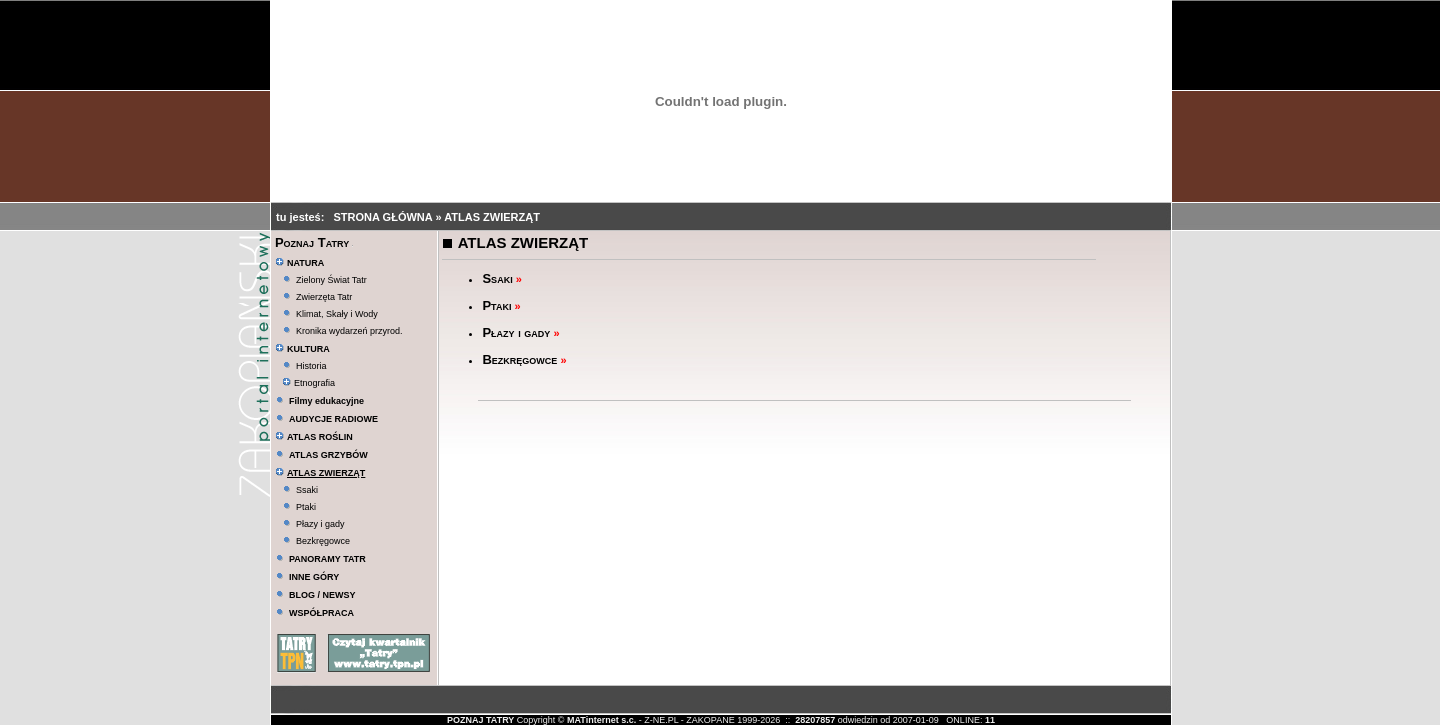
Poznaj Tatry (312, 242)
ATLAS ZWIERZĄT (492, 217)
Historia (311, 366)
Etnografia (308, 383)
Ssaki (307, 490)
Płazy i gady (320, 524)
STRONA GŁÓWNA (385, 217)
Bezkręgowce (323, 541)
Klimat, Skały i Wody (337, 314)
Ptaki (306, 507)
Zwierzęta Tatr (324, 297)
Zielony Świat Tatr (331, 280)
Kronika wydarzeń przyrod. (349, 331)
